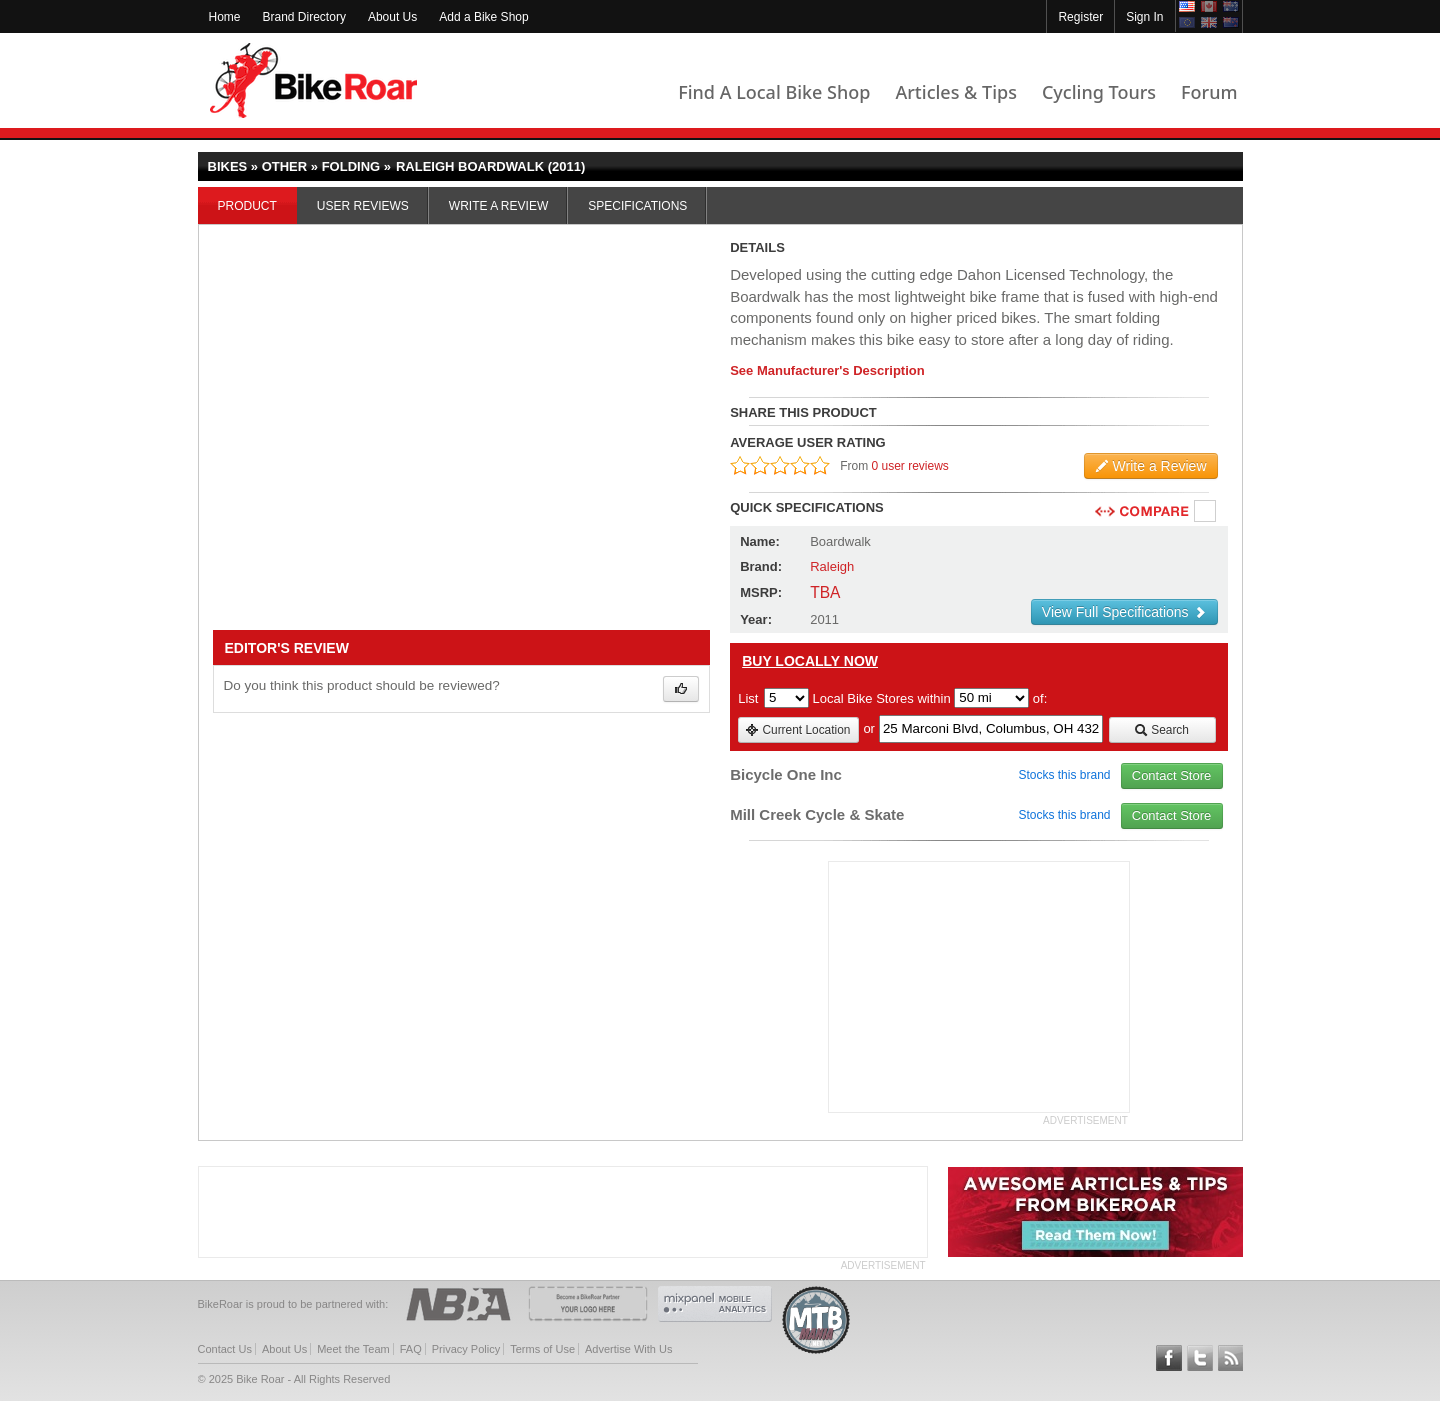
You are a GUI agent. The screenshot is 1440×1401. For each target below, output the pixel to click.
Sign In (1144, 17)
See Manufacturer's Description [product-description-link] (827, 370)
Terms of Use (542, 1349)
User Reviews (363, 206)
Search (1161, 730)
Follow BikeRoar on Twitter (1200, 1358)
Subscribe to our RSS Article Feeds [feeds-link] (1231, 1358)
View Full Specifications (1124, 612)
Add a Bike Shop (483, 17)
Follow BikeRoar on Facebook (1169, 1358)
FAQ (411, 1349)
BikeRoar (313, 80)
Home (225, 17)
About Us (392, 17)
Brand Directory (304, 17)
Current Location (797, 730)
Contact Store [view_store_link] (1172, 775)
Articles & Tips (955, 92)
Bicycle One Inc (786, 774)
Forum (1209, 92)
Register (1080, 17)
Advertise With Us (628, 1349)
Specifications (637, 206)
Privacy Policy (466, 1349)
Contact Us (225, 1349)
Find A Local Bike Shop (774, 92)
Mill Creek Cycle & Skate (817, 814)
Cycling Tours (1099, 92)
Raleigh (832, 566)
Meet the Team (353, 1349)
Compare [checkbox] (1206, 512)
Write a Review (498, 206)
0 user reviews (910, 466)
